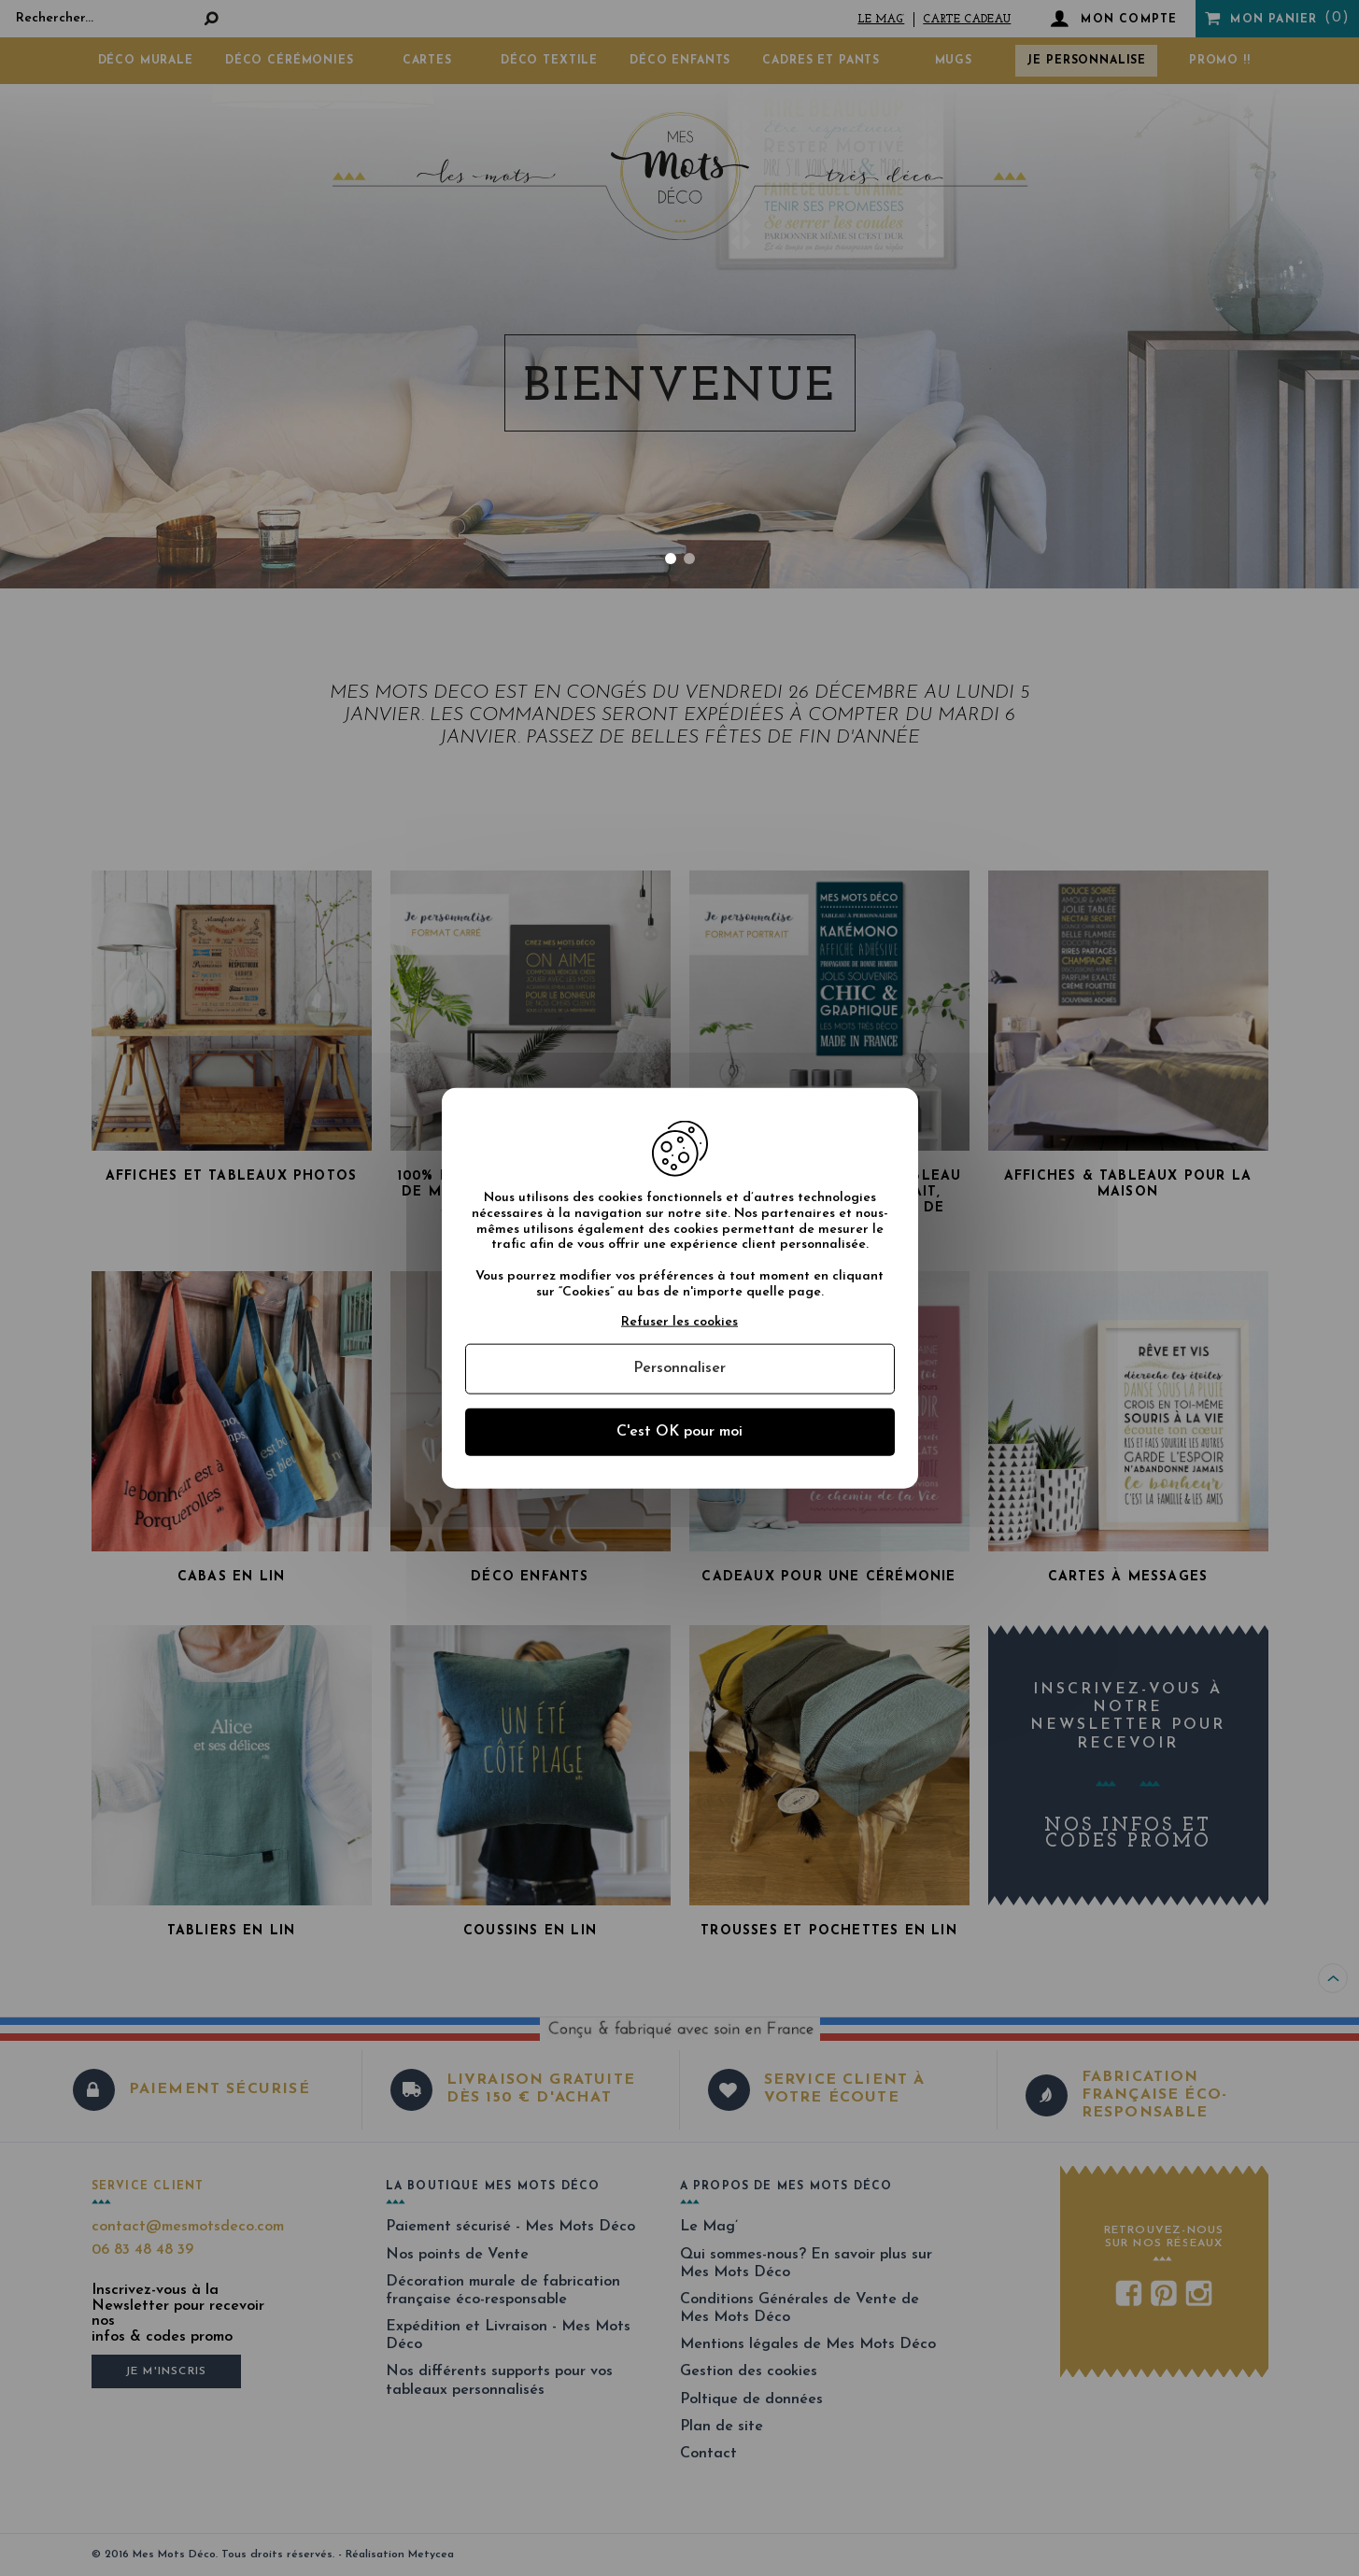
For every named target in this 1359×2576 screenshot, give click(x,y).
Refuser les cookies (679, 1321)
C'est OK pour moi (679, 1430)
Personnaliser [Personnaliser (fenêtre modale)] (679, 1368)
